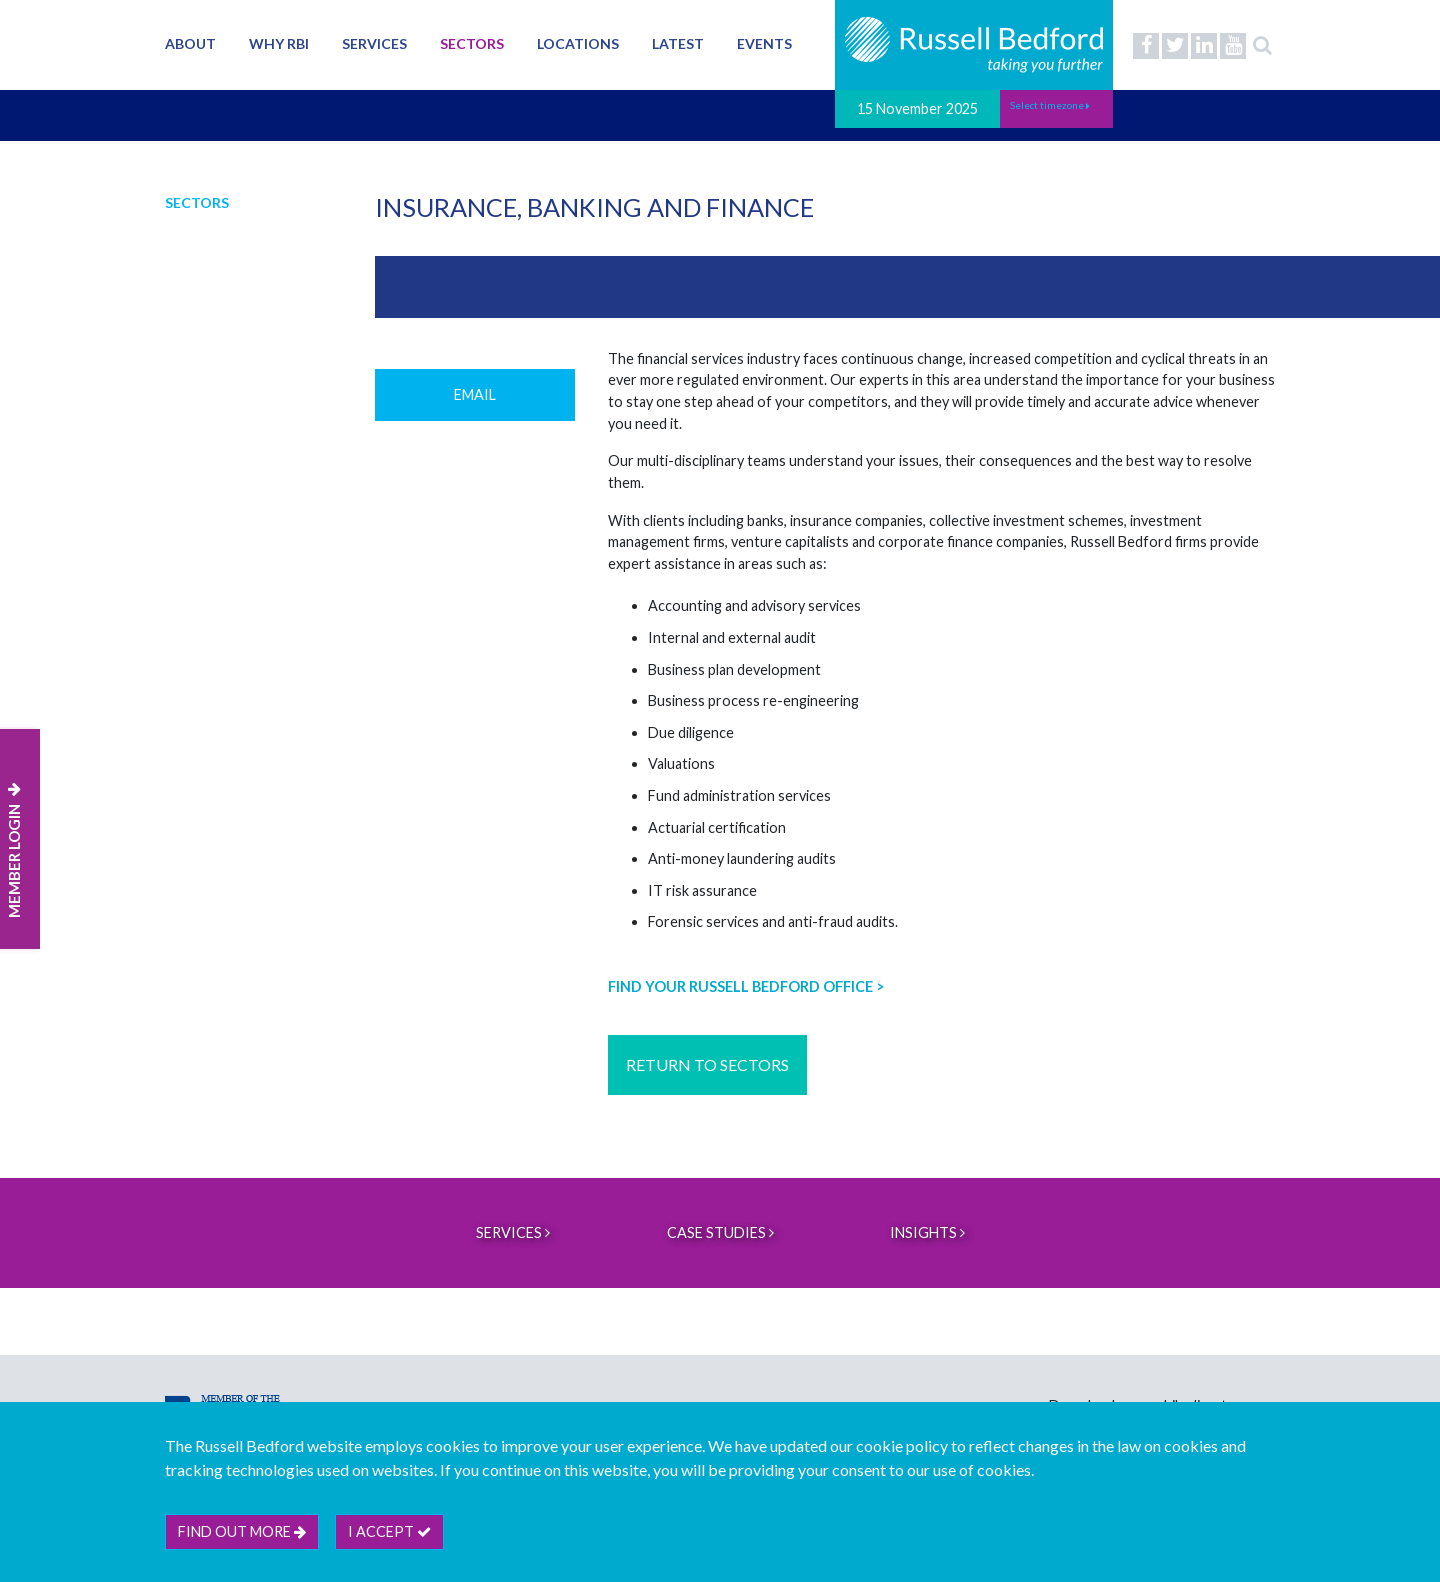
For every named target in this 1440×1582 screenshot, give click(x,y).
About (190, 43)
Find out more (242, 1531)
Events (764, 43)
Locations (578, 43)
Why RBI (279, 43)
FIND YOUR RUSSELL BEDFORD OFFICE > (746, 986)
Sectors (472, 43)
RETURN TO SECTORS (707, 1064)
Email (475, 394)
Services (374, 43)
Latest (678, 43)
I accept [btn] (389, 1531)
